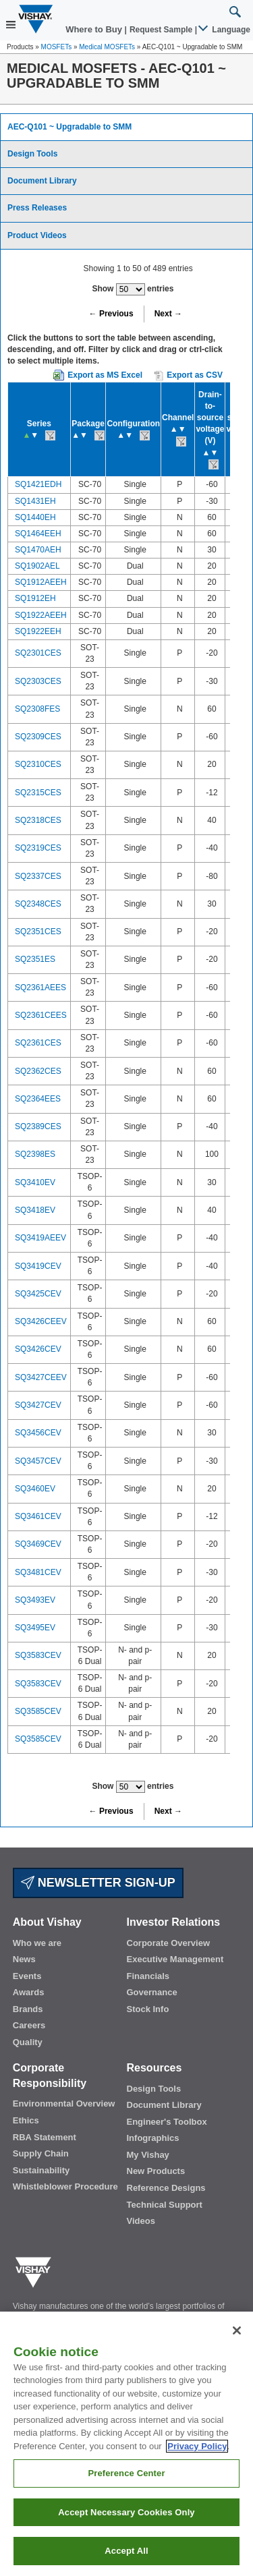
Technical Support (164, 2205)
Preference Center (126, 2473)
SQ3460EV (35, 1488)
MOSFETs (56, 47)
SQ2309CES (38, 736)
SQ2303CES (38, 681)
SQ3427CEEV (41, 1377)
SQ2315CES (38, 792)
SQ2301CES (38, 653)
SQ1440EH (35, 517)
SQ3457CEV (38, 1461)
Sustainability (41, 2170)
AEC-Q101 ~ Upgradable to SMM (69, 127)
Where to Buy (94, 29)
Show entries (132, 289)
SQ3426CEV (38, 1349)
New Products (156, 2171)
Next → (168, 313)
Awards (29, 1992)
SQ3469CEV (38, 1544)
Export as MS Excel (104, 375)
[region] (126, 2444)
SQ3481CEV (38, 1572)
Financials (148, 1976)
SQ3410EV (35, 1182)
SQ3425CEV (38, 1293)
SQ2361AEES (40, 987)
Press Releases (37, 207)
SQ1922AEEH (41, 615)
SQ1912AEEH (41, 582)
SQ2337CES (38, 876)
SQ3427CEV (38, 1405)
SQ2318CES (38, 820)
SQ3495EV (35, 1627)
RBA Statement (44, 2137)
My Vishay (148, 2155)
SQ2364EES (38, 1099)
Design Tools (32, 154)
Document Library (42, 180)
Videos (141, 2221)
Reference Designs (166, 2188)
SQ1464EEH (38, 533)
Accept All (126, 2551)
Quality (28, 2042)
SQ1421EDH (38, 484)
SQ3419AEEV (40, 1237)
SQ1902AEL (37, 566)
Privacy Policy (197, 2446)
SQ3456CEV (38, 1432)
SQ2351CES (38, 931)
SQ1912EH (35, 598)
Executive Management (175, 1959)
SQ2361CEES (41, 1015)
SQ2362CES (38, 1071)
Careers (29, 2025)
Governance (152, 1992)
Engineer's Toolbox (167, 2122)
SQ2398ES (35, 1154)
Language (225, 29)
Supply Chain (41, 2153)
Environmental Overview (64, 2103)
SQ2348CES (38, 904)
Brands (28, 2009)
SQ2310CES (38, 764)
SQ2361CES (38, 1043)
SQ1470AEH (38, 549)
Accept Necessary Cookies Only (126, 2512)
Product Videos (37, 235)
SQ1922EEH (38, 631)
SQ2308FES (37, 709)
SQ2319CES (38, 848)
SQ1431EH (35, 501)
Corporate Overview (168, 1943)
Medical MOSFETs (107, 47)
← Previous (111, 313)
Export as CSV (188, 375)
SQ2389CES (38, 1126)
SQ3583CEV (38, 1655)
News (24, 1959)
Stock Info (148, 2009)
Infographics (153, 2138)
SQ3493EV (35, 1600)
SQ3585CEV (38, 1711)
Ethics (26, 2120)
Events (27, 1976)
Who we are (37, 1943)
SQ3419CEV (38, 1266)
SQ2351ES (35, 959)
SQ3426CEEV (41, 1321)
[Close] (237, 2330)
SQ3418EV (35, 1210)
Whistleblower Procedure (65, 2186)
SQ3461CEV (38, 1516)
